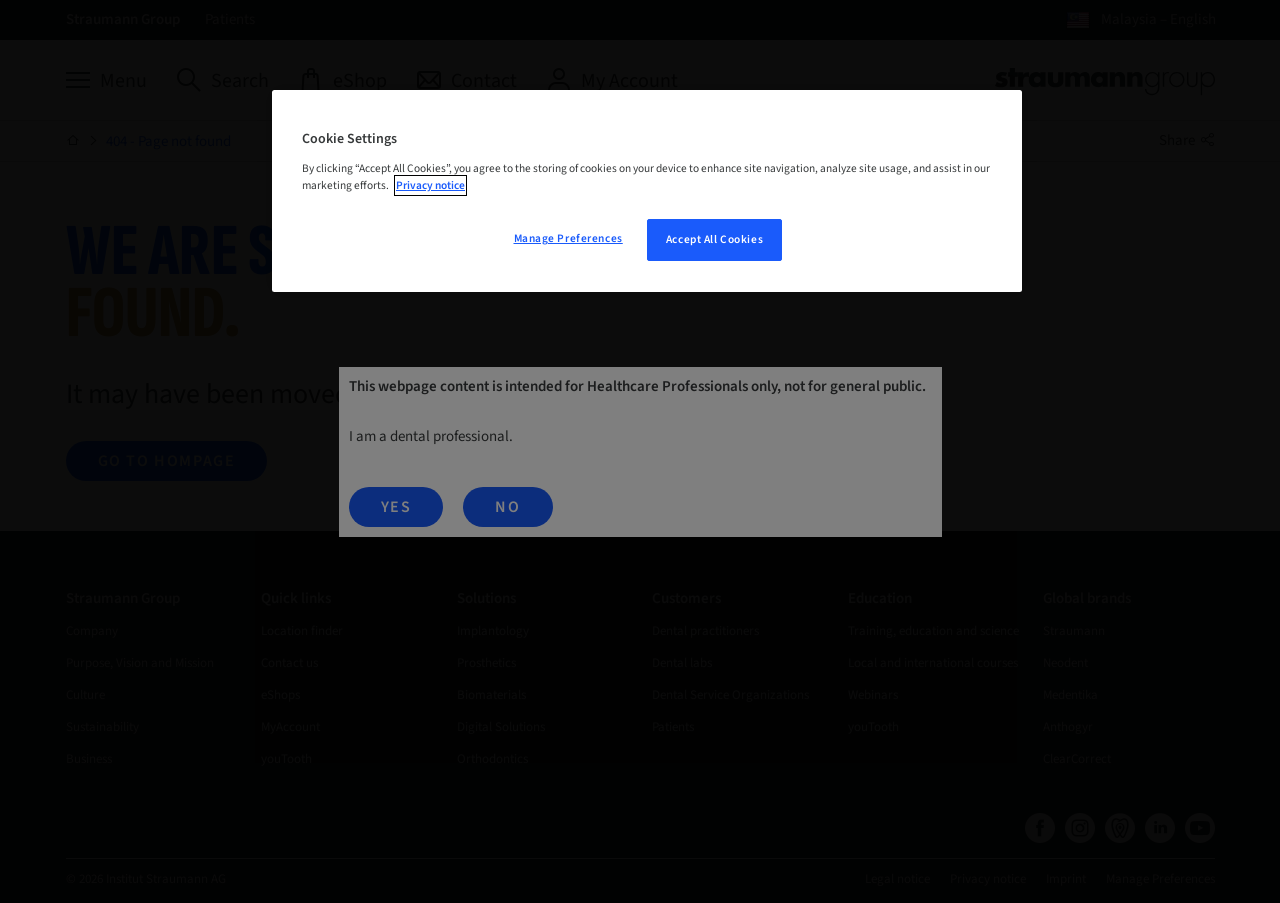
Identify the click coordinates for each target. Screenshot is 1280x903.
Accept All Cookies (714, 239)
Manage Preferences (568, 238)
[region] (647, 191)
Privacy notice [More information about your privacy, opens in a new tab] (430, 185)
